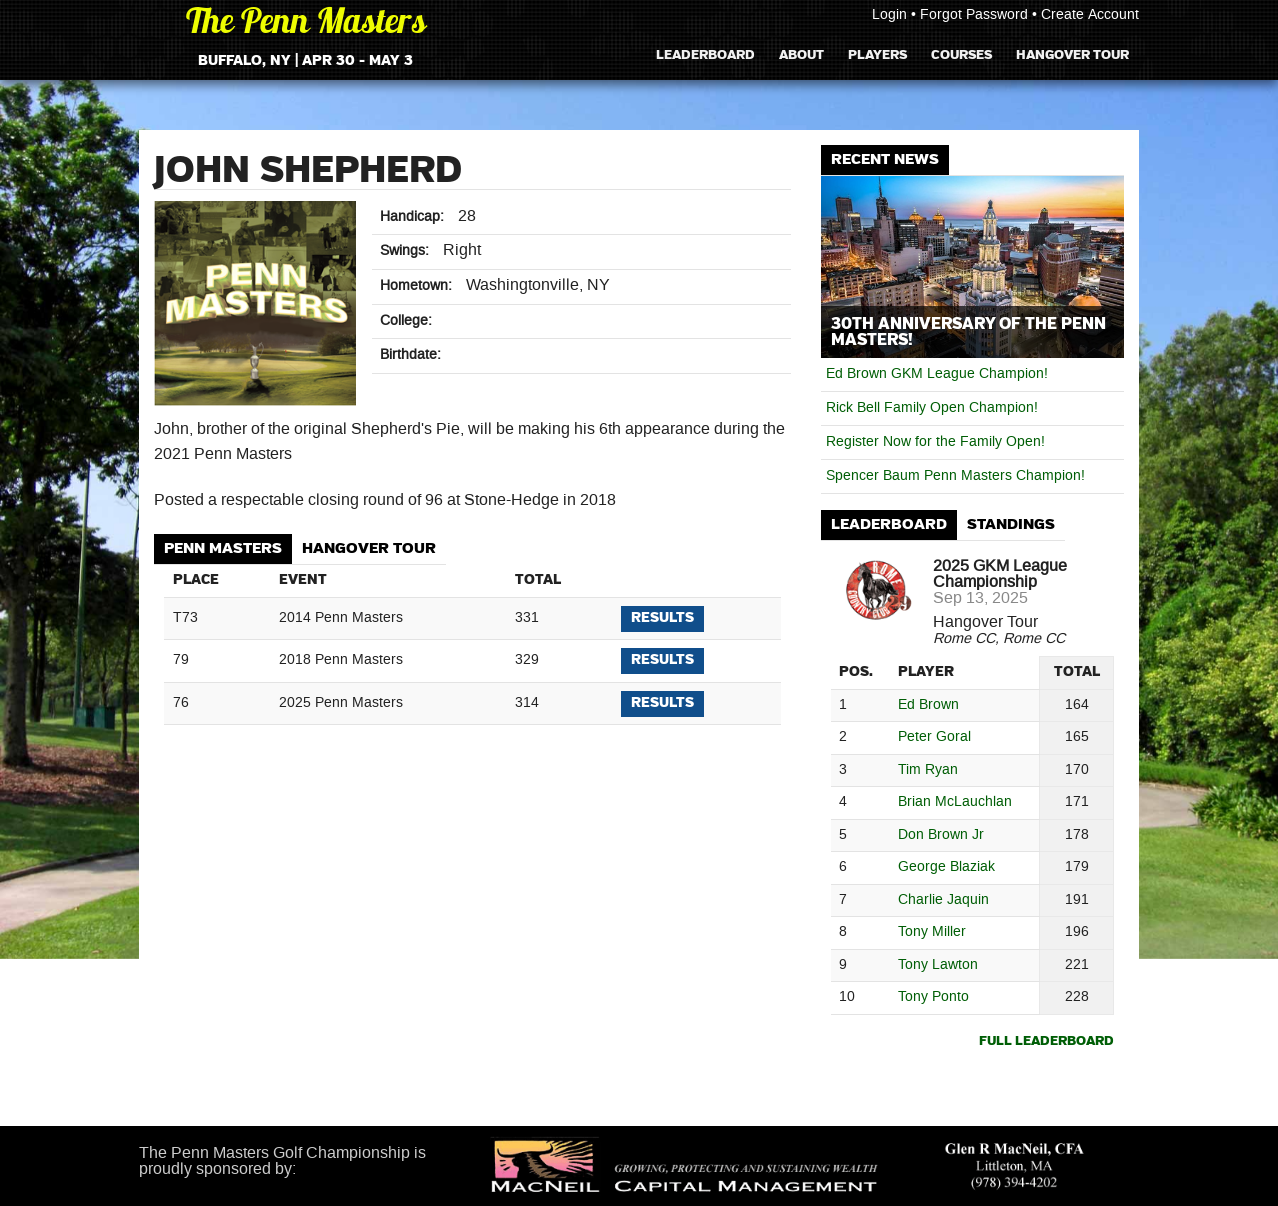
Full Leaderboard (1046, 1041)
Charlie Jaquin (943, 900)
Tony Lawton (938, 965)
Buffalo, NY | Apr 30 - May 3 (305, 61)
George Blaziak (946, 867)
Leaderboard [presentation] (889, 524)
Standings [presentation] (1011, 524)
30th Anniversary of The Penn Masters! (968, 332)
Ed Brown (928, 705)
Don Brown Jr (941, 835)
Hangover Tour (1072, 54)
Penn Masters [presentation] (223, 548)
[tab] (223, 549)
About (801, 54)
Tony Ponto (933, 997)
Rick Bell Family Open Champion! (932, 408)
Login (889, 15)
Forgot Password (974, 15)
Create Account (1090, 15)
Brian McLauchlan (955, 802)
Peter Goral (934, 737)
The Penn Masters (306, 24)
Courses (961, 54)
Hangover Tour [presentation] (369, 548)
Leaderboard (705, 54)
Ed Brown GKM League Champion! (937, 374)
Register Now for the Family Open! (935, 442)
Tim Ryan (928, 770)
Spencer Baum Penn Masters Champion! (955, 476)
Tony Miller (932, 932)
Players (877, 54)
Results (662, 618)
